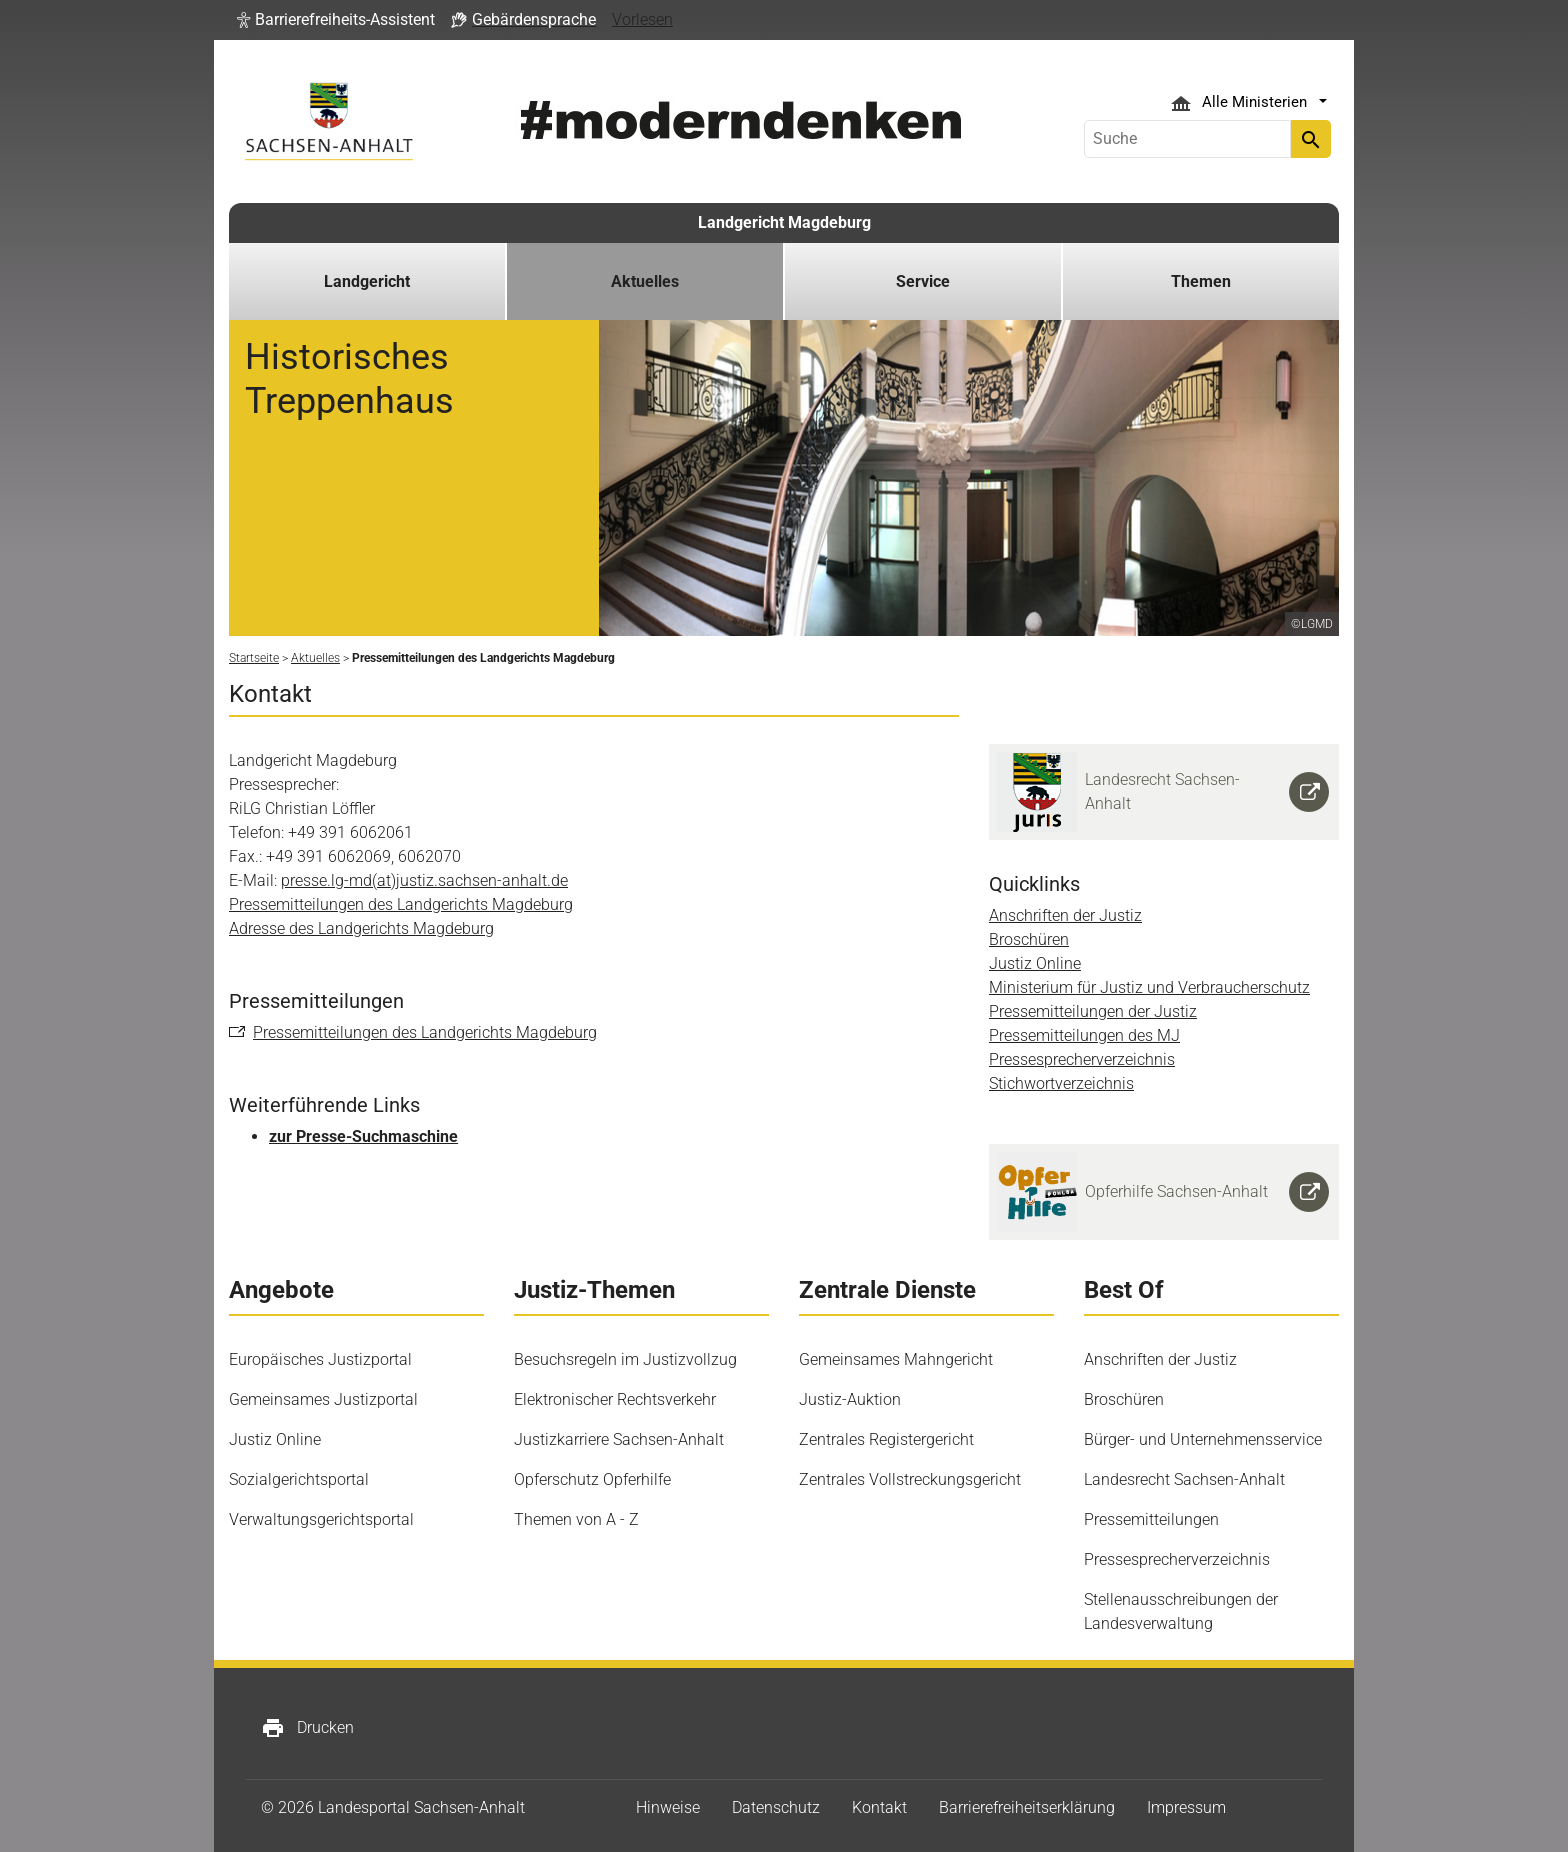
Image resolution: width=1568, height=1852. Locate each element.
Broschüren (1029, 939)
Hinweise (668, 1807)
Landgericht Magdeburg (784, 222)
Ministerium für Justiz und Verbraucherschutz (1149, 987)
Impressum (1186, 1807)
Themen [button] (1201, 281)
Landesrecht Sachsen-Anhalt (1184, 1479)
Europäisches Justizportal (320, 1359)
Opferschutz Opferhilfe (592, 1479)
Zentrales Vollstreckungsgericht (910, 1479)
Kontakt (879, 1807)
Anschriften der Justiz (1065, 915)
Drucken (307, 1728)
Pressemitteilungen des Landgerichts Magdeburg (401, 904)
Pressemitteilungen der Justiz (1093, 1011)
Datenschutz (776, 1807)
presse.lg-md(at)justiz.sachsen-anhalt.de (424, 880)
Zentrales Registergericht (886, 1439)
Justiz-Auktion (850, 1399)
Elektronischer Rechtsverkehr (615, 1399)
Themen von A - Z (576, 1519)
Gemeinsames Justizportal (323, 1399)
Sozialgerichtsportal (299, 1479)
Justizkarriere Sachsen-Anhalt (619, 1439)
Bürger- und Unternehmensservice (1203, 1439)
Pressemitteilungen (1151, 1519)
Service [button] (923, 281)
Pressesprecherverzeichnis (1082, 1059)
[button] (336, 20)
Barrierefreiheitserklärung (1027, 1807)
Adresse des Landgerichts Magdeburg (361, 928)
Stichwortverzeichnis (1061, 1083)
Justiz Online (1035, 963)
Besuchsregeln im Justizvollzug (625, 1359)
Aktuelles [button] (645, 281)
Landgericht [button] (367, 281)
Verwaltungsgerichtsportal (321, 1519)
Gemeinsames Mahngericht (896, 1359)
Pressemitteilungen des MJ (1084, 1035)
